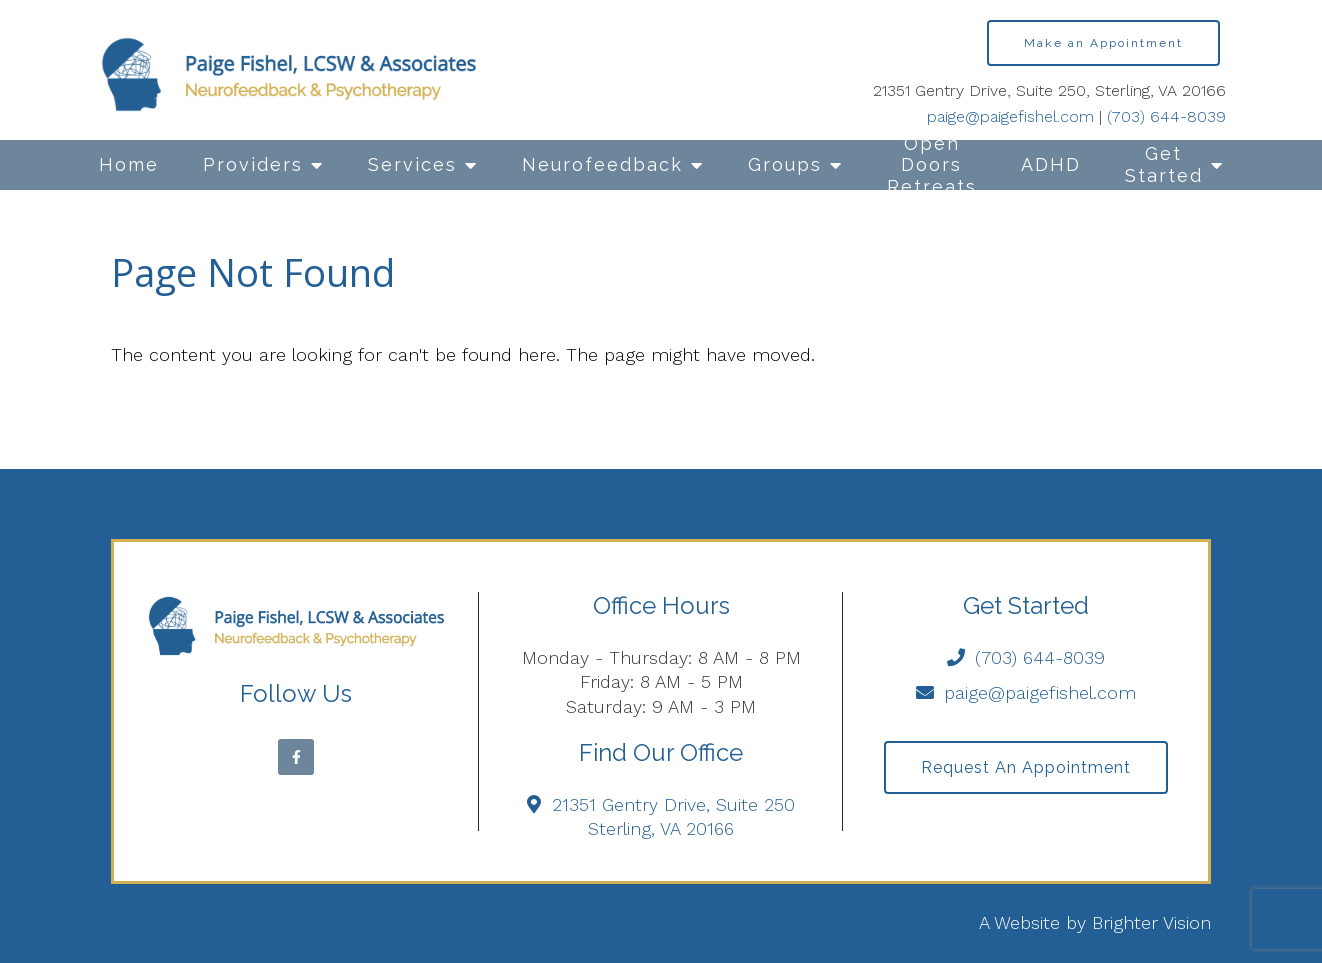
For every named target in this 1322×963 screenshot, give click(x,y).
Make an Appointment (1103, 43)
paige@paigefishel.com (1010, 116)
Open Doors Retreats (932, 165)
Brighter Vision (1151, 922)
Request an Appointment (1026, 767)
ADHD (1051, 164)
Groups (785, 164)
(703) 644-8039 (1166, 116)
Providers (253, 164)
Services (412, 164)
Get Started (1164, 164)
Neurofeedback (602, 164)
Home (129, 164)
